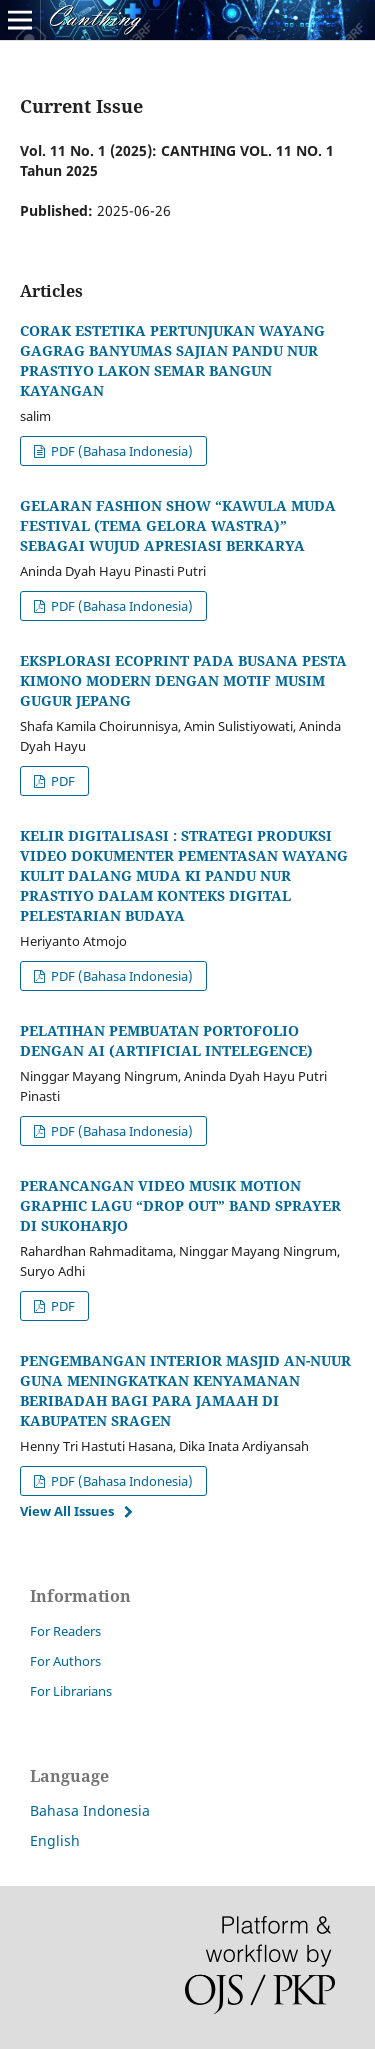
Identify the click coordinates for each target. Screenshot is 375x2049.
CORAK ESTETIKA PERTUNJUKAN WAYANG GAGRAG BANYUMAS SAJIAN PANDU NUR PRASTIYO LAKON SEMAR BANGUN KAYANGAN (172, 360)
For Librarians (71, 1691)
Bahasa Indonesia (90, 1810)
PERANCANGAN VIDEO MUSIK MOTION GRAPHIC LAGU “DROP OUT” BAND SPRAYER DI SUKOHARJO (180, 1205)
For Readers (65, 1631)
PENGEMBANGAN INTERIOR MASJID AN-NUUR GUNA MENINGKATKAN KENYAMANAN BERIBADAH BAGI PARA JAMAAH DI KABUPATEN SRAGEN (185, 1390)
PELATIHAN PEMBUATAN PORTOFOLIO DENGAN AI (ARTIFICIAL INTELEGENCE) (166, 1040)
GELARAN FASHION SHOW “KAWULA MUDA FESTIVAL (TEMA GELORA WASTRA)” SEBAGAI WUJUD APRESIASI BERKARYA (178, 525)
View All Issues (67, 1511)
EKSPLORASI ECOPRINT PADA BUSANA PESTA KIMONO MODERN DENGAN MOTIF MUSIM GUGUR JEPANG (183, 680)
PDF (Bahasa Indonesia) (120, 451)
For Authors (65, 1661)
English (55, 1840)
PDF (61, 781)
